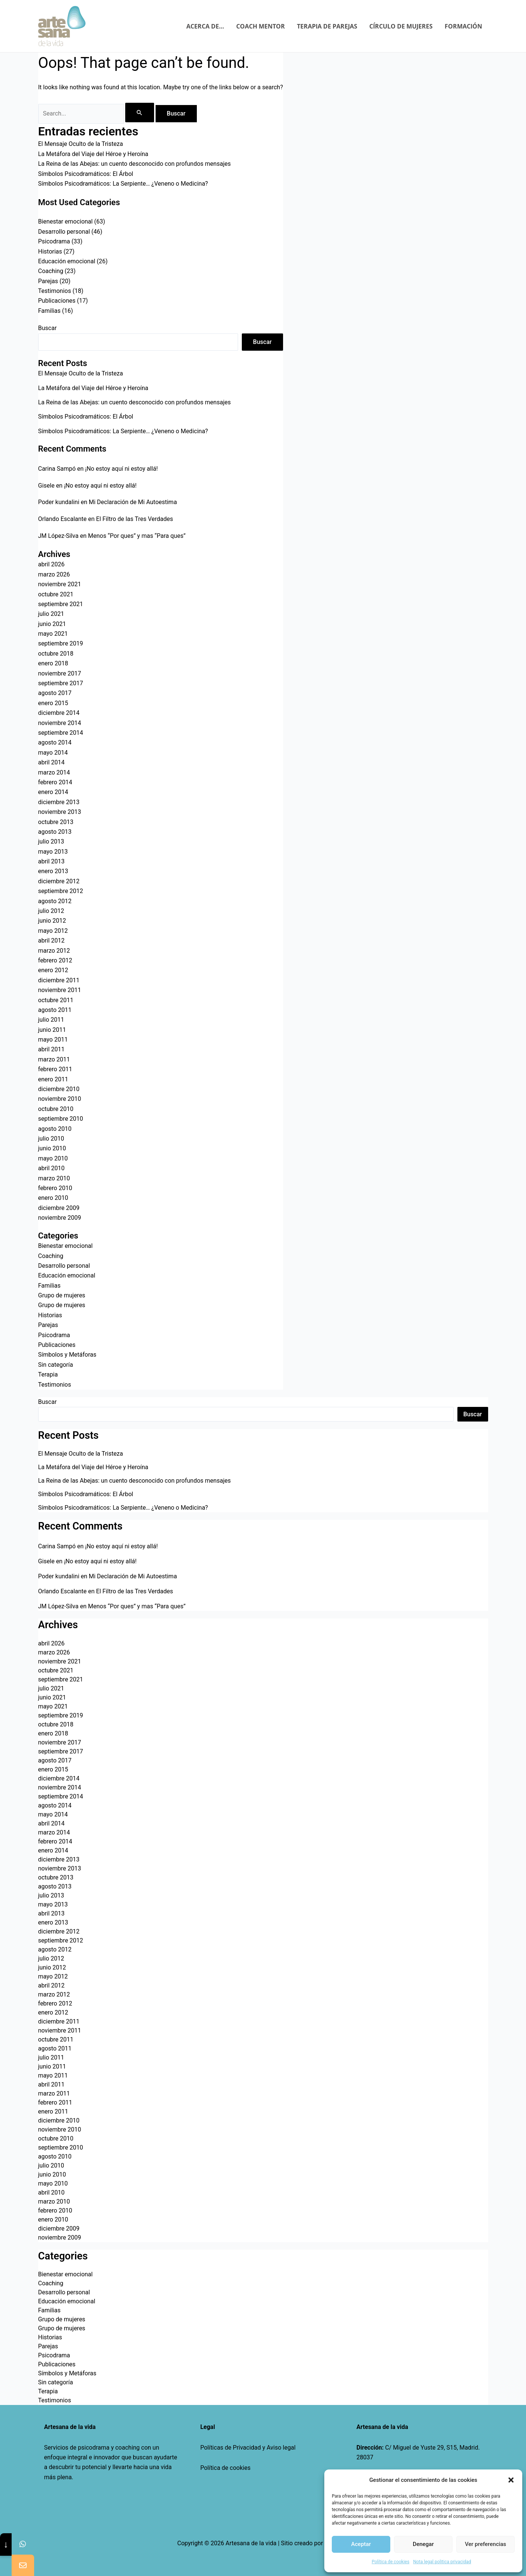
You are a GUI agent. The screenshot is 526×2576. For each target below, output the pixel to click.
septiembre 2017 (60, 683)
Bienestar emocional (65, 221)
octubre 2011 (55, 1000)
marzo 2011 (54, 1059)
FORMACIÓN (463, 26)
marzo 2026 (54, 574)
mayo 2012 (53, 930)
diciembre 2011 (58, 980)
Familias (49, 310)
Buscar (47, 328)
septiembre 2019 (60, 643)
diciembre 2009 (58, 1207)
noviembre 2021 (59, 584)
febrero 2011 (55, 1069)
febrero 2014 (55, 782)
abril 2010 (51, 1168)
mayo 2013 (53, 851)
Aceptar (361, 2544)
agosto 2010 (55, 1128)
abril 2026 (51, 564)
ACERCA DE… (205, 26)
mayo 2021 (53, 633)
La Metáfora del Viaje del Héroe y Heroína (93, 154)
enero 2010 (53, 1197)
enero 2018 (53, 663)
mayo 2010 (53, 1158)
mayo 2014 (53, 752)
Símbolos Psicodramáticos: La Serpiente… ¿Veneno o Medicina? (123, 183)
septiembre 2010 (60, 1118)
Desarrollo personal (64, 231)
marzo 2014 (54, 772)
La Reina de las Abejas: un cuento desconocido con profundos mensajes (134, 163)
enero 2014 (53, 792)
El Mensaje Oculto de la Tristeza (80, 143)
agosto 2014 (55, 742)
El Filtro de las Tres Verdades (134, 518)
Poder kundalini (58, 502)
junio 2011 (52, 1029)
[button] (511, 2480)
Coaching (50, 271)
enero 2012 (53, 970)
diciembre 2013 (58, 802)
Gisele (46, 485)
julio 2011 (51, 1019)
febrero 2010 (55, 1188)
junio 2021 (52, 623)
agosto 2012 (55, 901)
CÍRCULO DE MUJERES (401, 26)
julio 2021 (51, 613)
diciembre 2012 (58, 881)
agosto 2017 (55, 693)
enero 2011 (53, 1079)
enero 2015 (53, 703)
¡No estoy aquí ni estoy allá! (121, 468)
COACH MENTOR (260, 26)
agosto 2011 (55, 1009)
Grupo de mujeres (61, 1295)
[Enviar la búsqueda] (139, 112)
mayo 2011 (53, 1039)
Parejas (48, 281)
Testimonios (54, 290)
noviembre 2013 (59, 811)
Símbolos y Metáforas (67, 1354)
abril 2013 (51, 861)
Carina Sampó (57, 468)
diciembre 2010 (58, 1089)
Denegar (423, 2544)
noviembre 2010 (59, 1098)
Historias (50, 251)
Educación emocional (67, 261)
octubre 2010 (55, 1108)
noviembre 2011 (59, 990)
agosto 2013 (55, 831)
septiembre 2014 (60, 732)
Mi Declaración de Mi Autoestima (133, 502)
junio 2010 (52, 1148)
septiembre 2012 (60, 891)
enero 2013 (53, 871)
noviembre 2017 (59, 673)
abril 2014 (51, 762)
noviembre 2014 (59, 723)
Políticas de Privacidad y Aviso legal (247, 2447)
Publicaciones (57, 300)
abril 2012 (51, 940)
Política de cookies (225, 2467)
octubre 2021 (55, 594)
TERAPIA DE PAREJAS (327, 26)
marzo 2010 (54, 1178)
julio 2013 (51, 841)
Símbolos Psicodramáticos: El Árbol (85, 173)
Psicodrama (54, 241)
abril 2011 (51, 1049)
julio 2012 (51, 910)
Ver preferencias (485, 2544)
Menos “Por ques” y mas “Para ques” (137, 535)
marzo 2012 (54, 950)
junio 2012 (52, 920)
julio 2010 (51, 1138)
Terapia (48, 1374)
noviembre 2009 (59, 1217)
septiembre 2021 (60, 604)
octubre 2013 (55, 822)
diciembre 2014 (58, 712)
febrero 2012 (55, 960)
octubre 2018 (55, 653)
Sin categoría (55, 1364)
